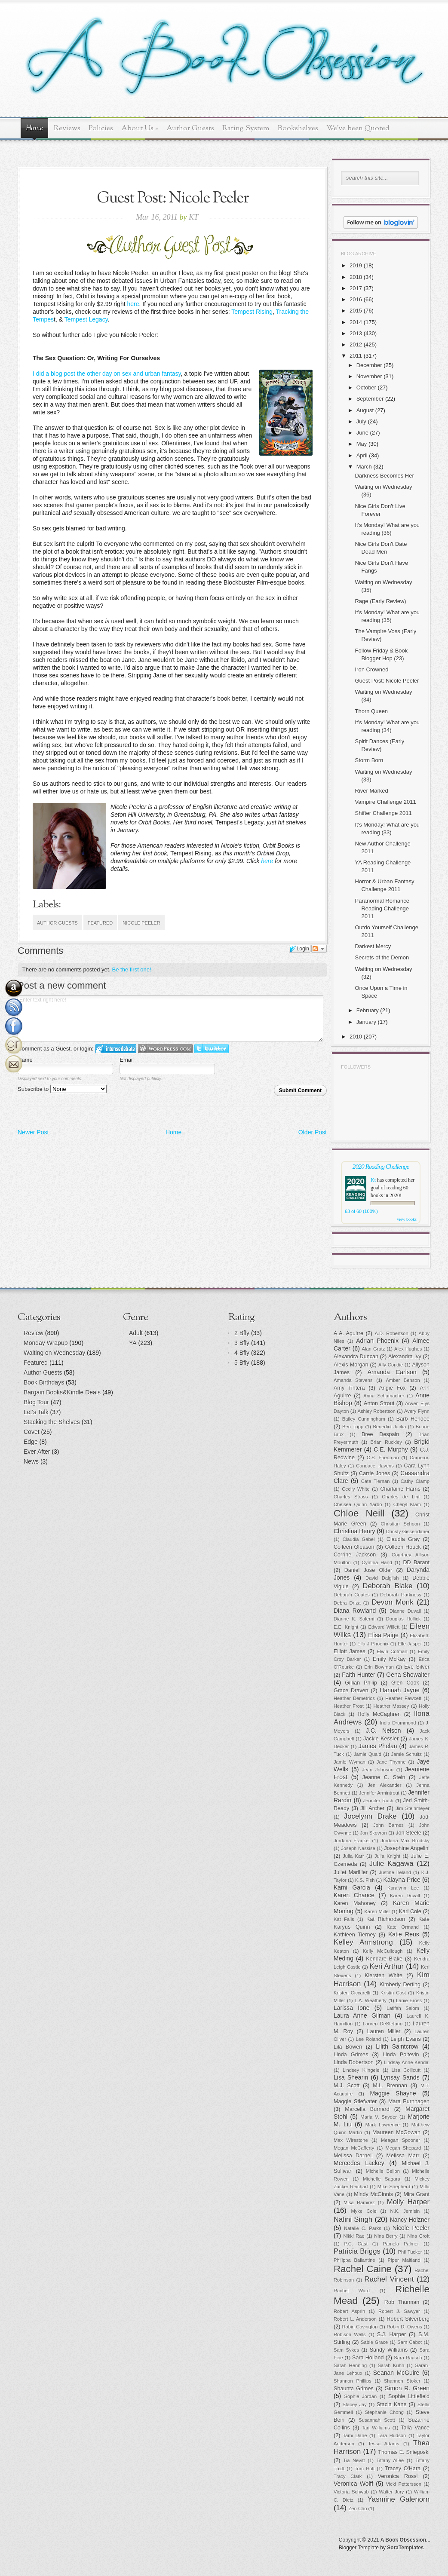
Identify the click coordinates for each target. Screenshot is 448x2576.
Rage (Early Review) (380, 601)
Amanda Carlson (392, 1372)
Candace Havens (375, 1465)
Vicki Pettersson (403, 2484)
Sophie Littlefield (409, 2396)
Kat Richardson (385, 1919)
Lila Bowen (348, 2047)
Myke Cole (364, 2211)
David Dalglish (382, 1578)
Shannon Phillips (352, 2380)
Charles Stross (351, 1496)
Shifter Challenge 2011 (383, 813)
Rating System (246, 128)
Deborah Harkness (400, 1594)
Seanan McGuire (396, 2372)
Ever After (37, 1451)
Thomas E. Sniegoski (404, 2452)
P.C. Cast (356, 2243)
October (366, 387)
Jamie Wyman (349, 1761)
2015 (356, 310)
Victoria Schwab (351, 2491)
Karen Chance (354, 1895)
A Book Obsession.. (404, 2540)
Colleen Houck (403, 1547)
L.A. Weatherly (371, 2000)
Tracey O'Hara (402, 2469)
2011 (356, 355)
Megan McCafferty (354, 2147)
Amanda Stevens (353, 1380)
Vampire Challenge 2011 (385, 802)
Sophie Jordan (360, 2396)
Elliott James (349, 1651)
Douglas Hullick (403, 1618)
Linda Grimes (351, 2055)
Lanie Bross (409, 2000)
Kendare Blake (384, 1959)
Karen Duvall (405, 1895)
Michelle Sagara (381, 2178)
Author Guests (190, 128)
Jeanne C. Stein (383, 1777)
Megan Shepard (403, 2147)
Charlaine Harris (400, 1489)
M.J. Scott (346, 2086)
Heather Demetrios (354, 1698)
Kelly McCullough (383, 1951)
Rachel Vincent (389, 2279)
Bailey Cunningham (363, 1418)
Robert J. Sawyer (399, 2311)
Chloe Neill (359, 1513)
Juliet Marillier (351, 1872)
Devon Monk (392, 1602)
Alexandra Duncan (356, 1357)
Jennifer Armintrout (379, 1792)
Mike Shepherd (393, 2186)
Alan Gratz (373, 1348)
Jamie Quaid (367, 1754)
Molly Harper (408, 2202)
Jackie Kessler (381, 1739)
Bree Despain (380, 1434)
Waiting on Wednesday (54, 1352)
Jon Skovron (373, 1832)
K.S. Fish (364, 1880)
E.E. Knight (346, 1627)
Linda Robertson (354, 2062)
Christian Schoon (400, 1523)
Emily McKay (389, 1659)
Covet (32, 1431)
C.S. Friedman (383, 1457)
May (361, 444)
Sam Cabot (409, 2342)
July (361, 421)
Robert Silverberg (408, 2319)
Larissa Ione (352, 2007)
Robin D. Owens (404, 2326)
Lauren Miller (384, 2031)
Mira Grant (417, 2194)
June (362, 432)
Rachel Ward (352, 2290)
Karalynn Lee (403, 1887)
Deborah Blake (387, 1586)
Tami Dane (355, 2435)
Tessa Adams (383, 2443)
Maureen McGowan (396, 2132)
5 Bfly (241, 1362)
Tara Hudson (391, 2435)
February (367, 1010)
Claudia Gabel (359, 1539)
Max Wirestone (351, 2140)
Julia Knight (387, 1856)
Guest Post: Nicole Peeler (387, 680)
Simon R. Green (407, 2388)
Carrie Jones (374, 1473)
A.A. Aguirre (348, 1333)
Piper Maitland (404, 2260)
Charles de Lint (401, 1496)
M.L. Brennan (390, 2086)
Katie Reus (403, 1934)
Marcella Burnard (367, 2109)
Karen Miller (377, 1911)
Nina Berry (385, 2236)
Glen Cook (405, 1683)
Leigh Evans (405, 2039)
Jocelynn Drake (370, 1816)
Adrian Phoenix (377, 1340)
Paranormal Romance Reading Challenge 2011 (382, 908)
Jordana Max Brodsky (405, 1840)
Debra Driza (347, 1602)
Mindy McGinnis (373, 2194)
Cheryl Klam (407, 1504)
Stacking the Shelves (52, 1421)
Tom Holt (364, 2468)
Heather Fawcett (403, 1698)
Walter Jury (391, 2491)
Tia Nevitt (354, 2460)
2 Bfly (241, 1332)
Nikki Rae (353, 2236)
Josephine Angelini (407, 1848)
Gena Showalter (408, 1674)
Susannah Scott (377, 2420)
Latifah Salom (403, 2008)
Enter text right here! (170, 1018)
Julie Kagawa (391, 1863)
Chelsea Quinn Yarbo (358, 1504)
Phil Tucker (410, 2251)
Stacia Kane (392, 2404)
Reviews (67, 128)
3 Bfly (241, 1342)
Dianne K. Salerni (354, 1618)
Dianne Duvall (405, 1611)
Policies (101, 128)
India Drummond (398, 1722)
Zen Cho (358, 2508)
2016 (356, 299)
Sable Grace (374, 2342)
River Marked (371, 790)
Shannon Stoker (402, 2380)
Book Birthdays (44, 1382)
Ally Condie (390, 1364)
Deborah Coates (352, 1594)
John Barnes (388, 1825)
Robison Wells (350, 2334)
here (133, 303)
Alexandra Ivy (404, 1357)
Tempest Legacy (86, 319)
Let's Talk (36, 1412)
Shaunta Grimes (354, 2389)
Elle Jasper (410, 1643)
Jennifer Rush (378, 1800)
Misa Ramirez (359, 2202)
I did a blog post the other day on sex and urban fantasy (107, 373)
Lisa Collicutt (406, 2070)
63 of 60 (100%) (361, 1211)
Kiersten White (383, 1976)
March (364, 466)
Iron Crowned (371, 669)
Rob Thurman (402, 2302)
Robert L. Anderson (355, 2319)
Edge (31, 1441)
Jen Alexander (384, 1785)
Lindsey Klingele (361, 2070)
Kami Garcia (352, 1887)
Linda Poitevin (401, 2055)
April (362, 455)
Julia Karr (353, 1856)
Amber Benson (403, 1380)
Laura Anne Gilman (362, 2015)
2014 (356, 322)
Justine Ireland (395, 1872)
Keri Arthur (386, 1966)
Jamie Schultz (406, 1754)
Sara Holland (368, 2358)
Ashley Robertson (377, 1411)
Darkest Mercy (373, 946)
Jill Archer (372, 1808)
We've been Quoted (358, 128)
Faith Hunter (358, 1674)
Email (127, 1060)
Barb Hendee (413, 1419)
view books (407, 1219)
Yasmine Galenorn (399, 2499)
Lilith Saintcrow (397, 2046)
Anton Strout (379, 1403)
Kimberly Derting (400, 1985)
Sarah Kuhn (391, 2365)
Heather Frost (349, 1706)
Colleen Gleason (354, 1547)
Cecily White (356, 1489)
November (369, 376)
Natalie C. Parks (362, 2228)
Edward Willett (383, 1627)
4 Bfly (241, 1352)
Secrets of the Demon (382, 957)
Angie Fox (392, 1388)
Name (25, 1060)
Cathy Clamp (415, 1481)
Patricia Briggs (357, 2251)
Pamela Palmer (401, 2243)
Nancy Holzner (410, 2219)
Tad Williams (376, 2427)
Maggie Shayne (393, 2093)
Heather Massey (391, 1706)
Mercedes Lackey (359, 2162)
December (369, 365)
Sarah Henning (350, 2365)
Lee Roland (368, 2039)
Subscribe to (62, 1089)
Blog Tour (36, 1402)
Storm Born (369, 760)
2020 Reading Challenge (381, 1166)
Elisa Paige (383, 1635)
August (365, 410)
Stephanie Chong (384, 2412)
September (370, 398)
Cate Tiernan (375, 1481)
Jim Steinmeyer (413, 1808)
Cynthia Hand (377, 1562)
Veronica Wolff (353, 2483)
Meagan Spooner (400, 2140)
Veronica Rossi (398, 2476)
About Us (139, 128)
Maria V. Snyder (378, 2117)
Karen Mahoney (355, 1903)
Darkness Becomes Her (384, 475)
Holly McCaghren (379, 1714)
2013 (356, 333)
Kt (373, 1180)
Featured (100, 922)
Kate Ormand (403, 1927)
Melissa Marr (403, 2156)
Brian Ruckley (386, 1442)
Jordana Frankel (352, 1840)
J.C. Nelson (383, 1730)
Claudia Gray (403, 1539)
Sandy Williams (389, 2350)
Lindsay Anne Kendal (407, 2062)
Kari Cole (410, 1911)
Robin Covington (359, 2326)
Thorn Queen (371, 711)
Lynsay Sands (400, 2077)
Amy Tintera (349, 1388)
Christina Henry (354, 1531)
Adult (136, 1332)
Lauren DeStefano (383, 2023)
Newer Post (33, 1132)
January (366, 1022)
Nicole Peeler (141, 922)
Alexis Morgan (351, 1365)
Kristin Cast (393, 1992)
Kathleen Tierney (355, 1935)
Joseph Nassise (358, 1848)
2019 (356, 265)
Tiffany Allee (390, 2460)
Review (33, 1332)
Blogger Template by (381, 2548)
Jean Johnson (377, 1769)
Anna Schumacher (383, 1395)
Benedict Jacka (389, 1426)
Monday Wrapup (46, 1342)
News (31, 1461)
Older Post (312, 1132)
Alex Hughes (408, 1348)
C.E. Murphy (391, 1449)
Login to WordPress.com (165, 1048)
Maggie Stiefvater (355, 2101)
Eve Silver (417, 1667)
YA (133, 1342)
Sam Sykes (346, 2349)
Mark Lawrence (382, 2124)
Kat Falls (344, 1919)
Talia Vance (415, 2428)
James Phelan (378, 1746)
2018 (356, 277)
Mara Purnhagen (409, 2101)
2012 (356, 344)
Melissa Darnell (353, 2156)
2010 (356, 1036)
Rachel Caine (363, 2269)
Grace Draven (351, 1691)
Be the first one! (131, 969)
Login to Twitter (211, 1048)
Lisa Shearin (351, 2077)
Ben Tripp (352, 1426)
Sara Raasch (408, 2357)
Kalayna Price (401, 1879)
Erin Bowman (379, 1666)
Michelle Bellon (383, 2171)
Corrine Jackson (355, 1555)
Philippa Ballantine (354, 2260)
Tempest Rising (252, 311)
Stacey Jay (355, 2404)
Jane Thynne (391, 1761)
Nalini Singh (353, 2219)
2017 (356, 288)
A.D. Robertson (391, 1333)
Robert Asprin (349, 2311)
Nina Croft (418, 2236)
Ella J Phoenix (373, 1643)
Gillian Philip (361, 1683)
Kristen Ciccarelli (352, 1992)
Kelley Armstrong (363, 1942)
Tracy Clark (348, 2476)
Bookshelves (298, 128)
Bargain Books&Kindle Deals (62, 1392)
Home (34, 128)
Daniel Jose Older (368, 1570)
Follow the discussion (319, 949)
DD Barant (416, 1562)
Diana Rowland (355, 1610)
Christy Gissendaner (408, 1531)
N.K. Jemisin (405, 2211)
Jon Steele (408, 1833)
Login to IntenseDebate (115, 1048)
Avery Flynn (417, 1411)
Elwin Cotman (392, 1651)
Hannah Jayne (399, 1690)
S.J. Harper (391, 2334)
